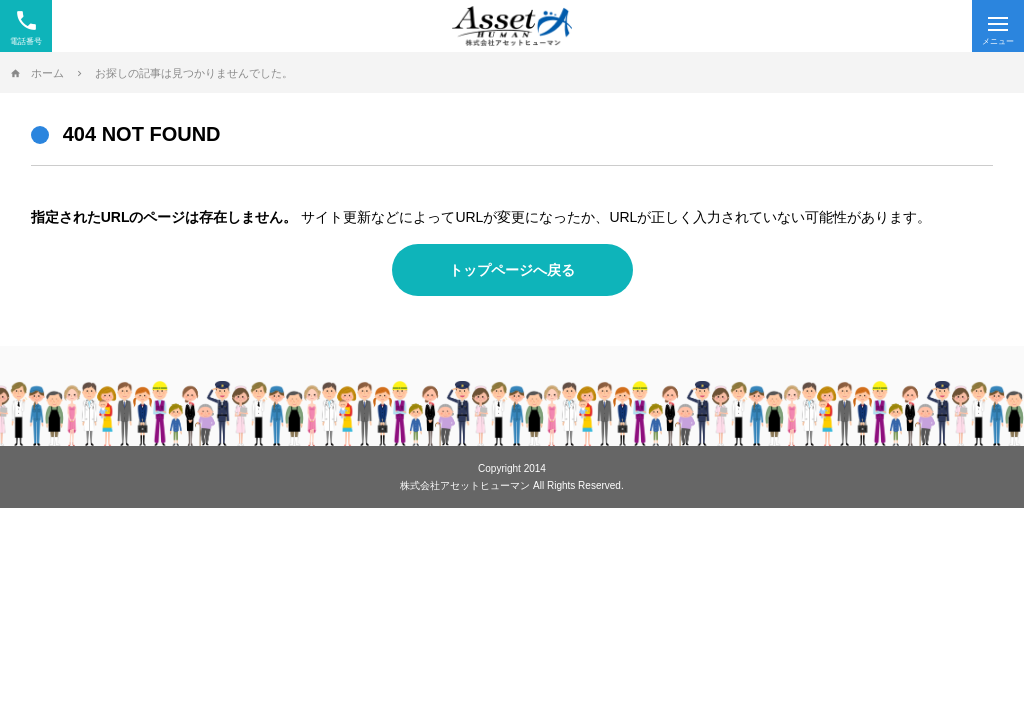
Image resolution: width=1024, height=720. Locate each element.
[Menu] (998, 26)
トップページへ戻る (512, 270)
